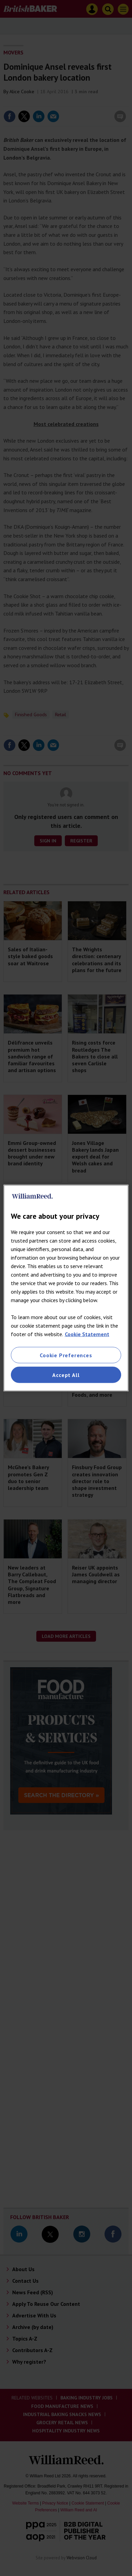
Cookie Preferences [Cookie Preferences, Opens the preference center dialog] (66, 1354)
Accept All (65, 1375)
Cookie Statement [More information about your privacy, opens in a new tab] (87, 1333)
